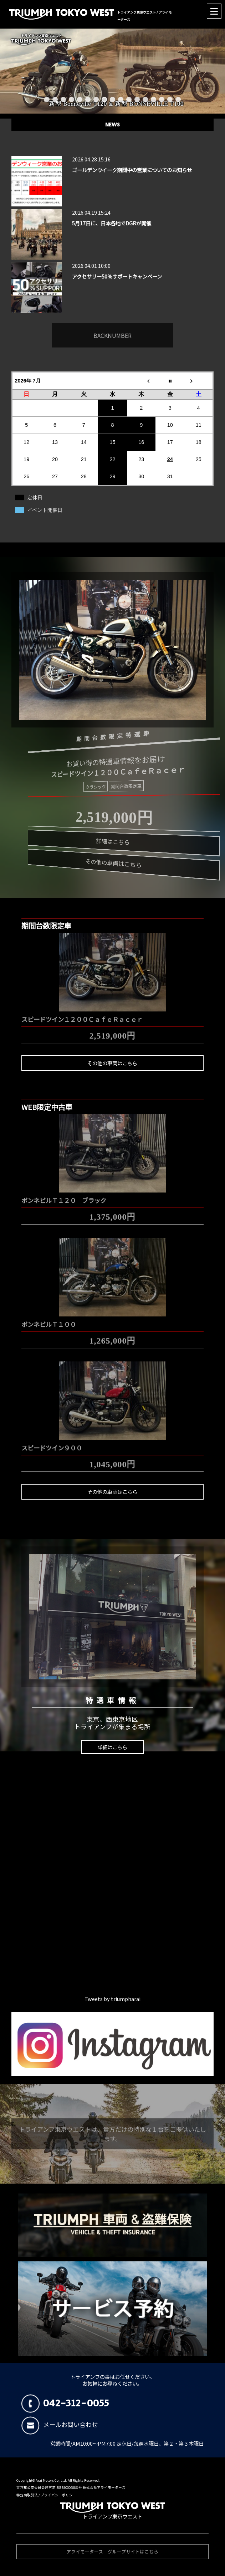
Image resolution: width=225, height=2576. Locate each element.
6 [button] (88, 99)
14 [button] (153, 99)
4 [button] (71, 99)
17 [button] (178, 99)
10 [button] (120, 99)
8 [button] (104, 99)
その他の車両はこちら (112, 1063)
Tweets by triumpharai (112, 1998)
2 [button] (55, 99)
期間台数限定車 (122, 787)
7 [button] (96, 99)
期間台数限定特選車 (108, 734)
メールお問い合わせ (59, 2424)
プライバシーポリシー (58, 2494)
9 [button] (112, 99)
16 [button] (170, 99)
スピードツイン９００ (51, 1444)
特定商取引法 (27, 2494)
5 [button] (79, 99)
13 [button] (145, 99)
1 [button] (47, 99)
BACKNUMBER (112, 331)
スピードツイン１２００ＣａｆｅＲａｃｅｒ (82, 1015)
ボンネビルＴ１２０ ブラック (63, 1196)
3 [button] (63, 99)
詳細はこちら (112, 1747)
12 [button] (137, 99)
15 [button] (161, 99)
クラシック (96, 785)
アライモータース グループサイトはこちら (112, 2555)
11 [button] (129, 99)
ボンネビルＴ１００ (48, 1320)
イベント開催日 (44, 510)
